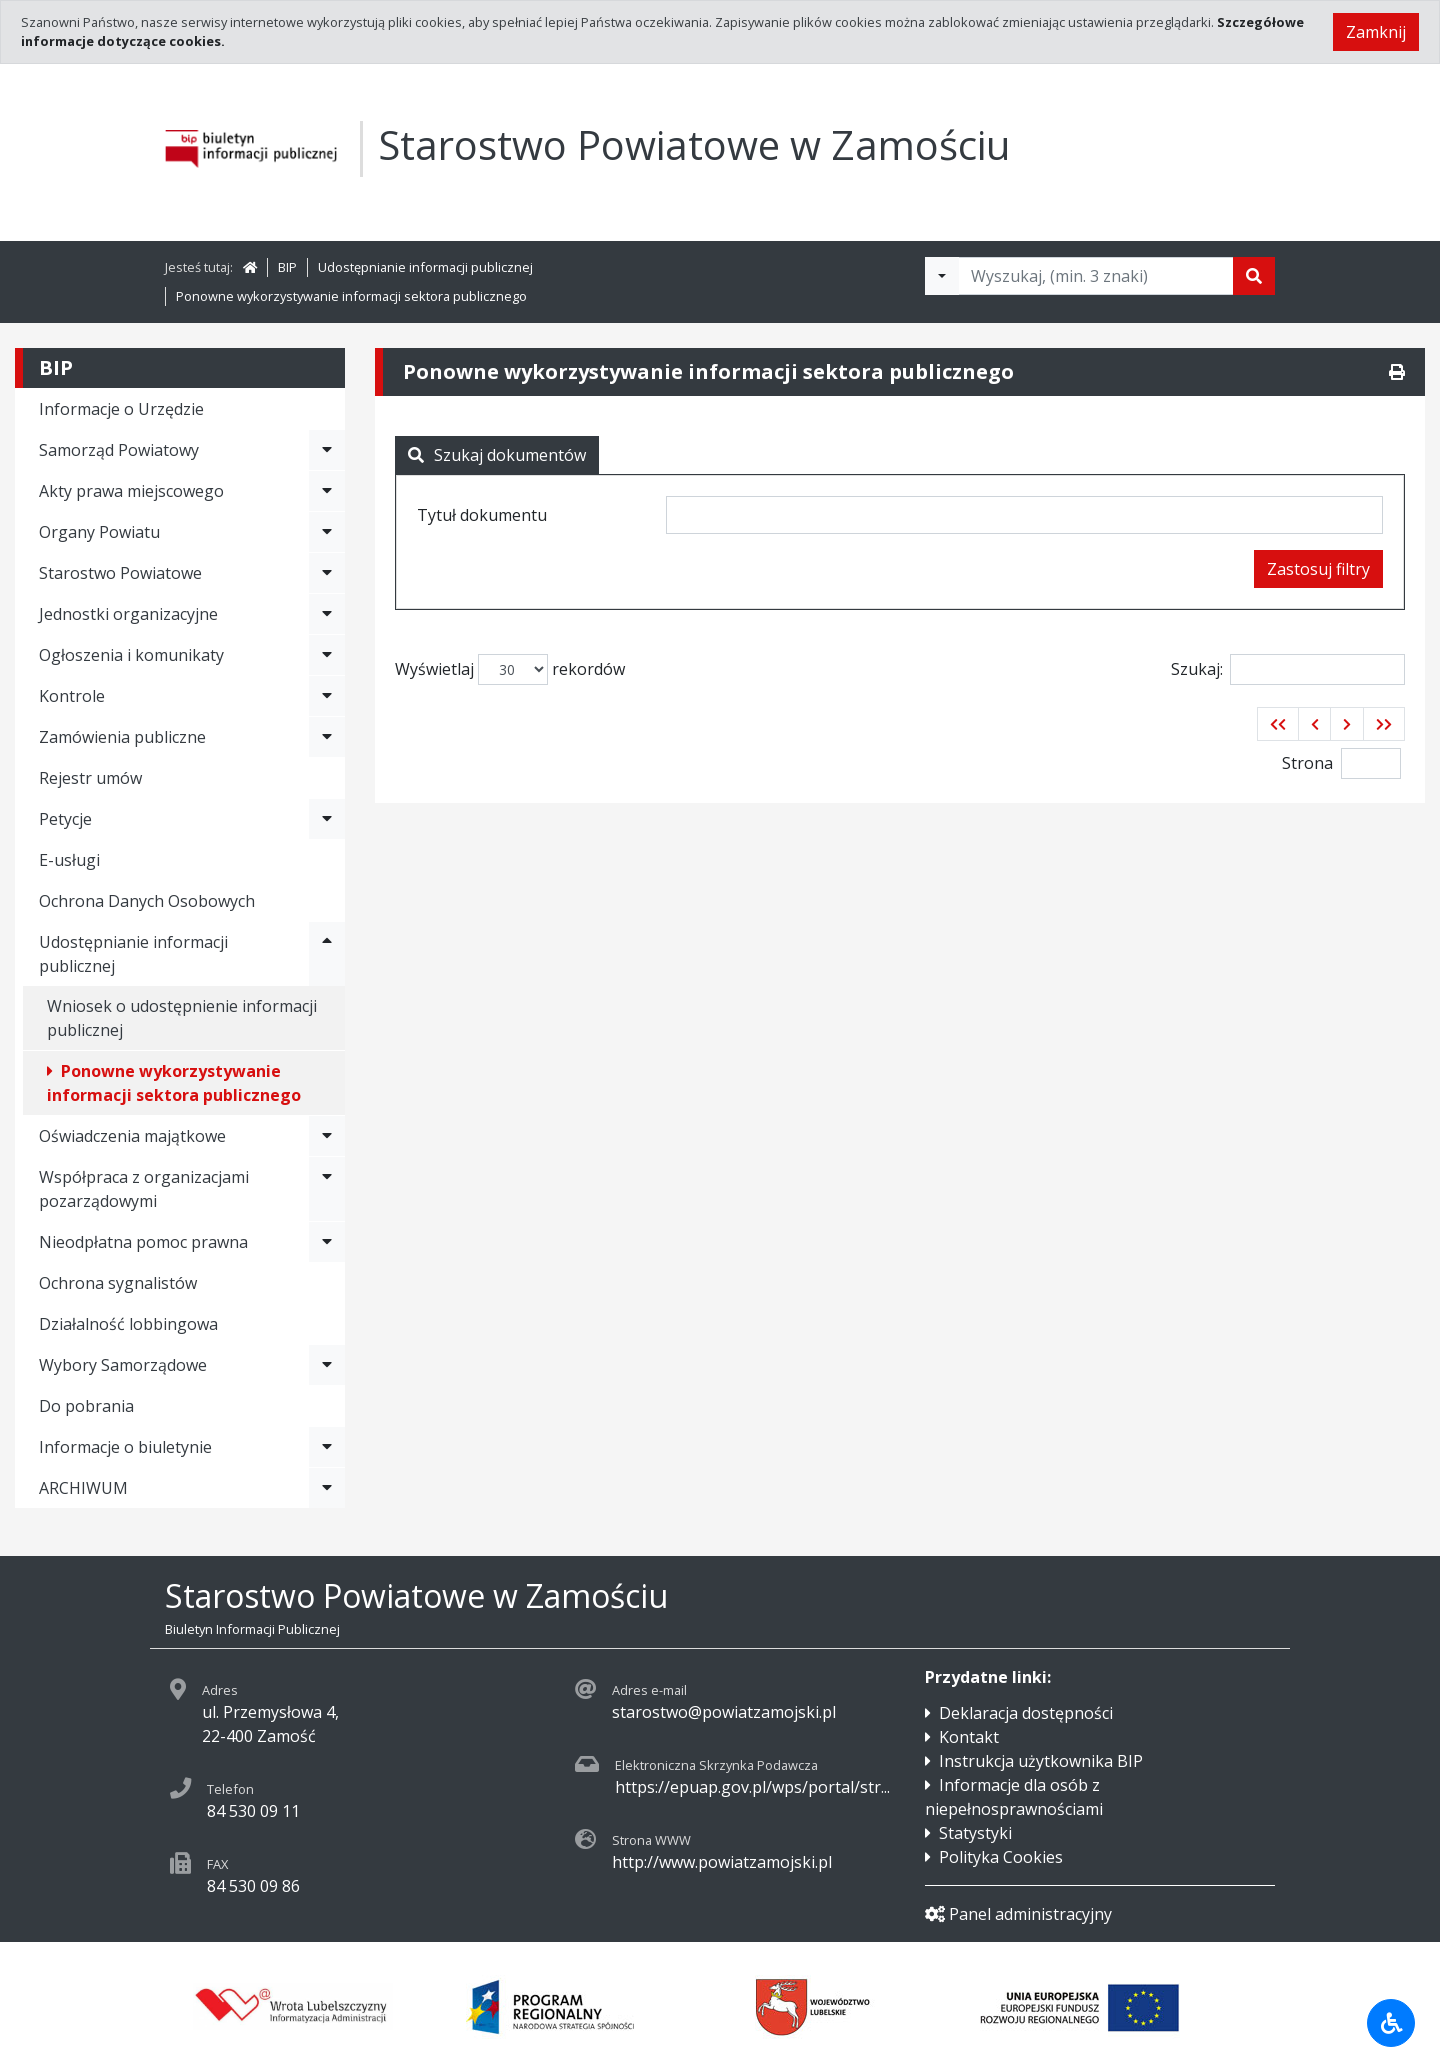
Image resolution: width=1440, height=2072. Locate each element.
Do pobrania (86, 1406)
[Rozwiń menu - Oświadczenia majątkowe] (327, 1136)
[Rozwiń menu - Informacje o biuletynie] (327, 1447)
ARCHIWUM (83, 1488)
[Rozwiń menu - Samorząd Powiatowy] (327, 450)
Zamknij (1376, 32)
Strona (1307, 763)
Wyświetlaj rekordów (510, 669)
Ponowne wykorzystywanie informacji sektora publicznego (351, 296)
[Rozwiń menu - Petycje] (327, 819)
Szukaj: (1288, 669)
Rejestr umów (90, 778)
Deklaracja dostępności (1026, 1713)
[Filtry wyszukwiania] (942, 276)
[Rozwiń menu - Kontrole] (327, 696)
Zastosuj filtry (1318, 569)
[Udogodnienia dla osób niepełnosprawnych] (1391, 2023)
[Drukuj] (1397, 372)
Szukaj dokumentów (497, 455)
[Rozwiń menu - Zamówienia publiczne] (327, 737)
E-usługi (69, 860)
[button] (1278, 724)
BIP (287, 267)
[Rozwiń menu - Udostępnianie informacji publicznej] (327, 954)
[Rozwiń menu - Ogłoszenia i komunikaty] (327, 655)
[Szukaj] (1254, 276)
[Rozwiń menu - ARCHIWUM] (327, 1488)
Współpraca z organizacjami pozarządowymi (144, 1189)
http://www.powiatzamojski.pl (722, 1862)
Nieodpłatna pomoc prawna (143, 1242)
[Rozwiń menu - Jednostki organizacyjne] (327, 614)
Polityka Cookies (1001, 1857)
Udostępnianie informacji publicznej (425, 267)
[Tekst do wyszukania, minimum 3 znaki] (1096, 276)
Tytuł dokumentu (482, 515)
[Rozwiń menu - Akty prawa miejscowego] (327, 491)
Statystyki (975, 1833)
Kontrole (72, 696)
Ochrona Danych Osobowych (147, 901)
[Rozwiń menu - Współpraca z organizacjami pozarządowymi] (327, 1189)
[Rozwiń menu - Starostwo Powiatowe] (327, 573)
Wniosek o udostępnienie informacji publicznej (182, 1018)
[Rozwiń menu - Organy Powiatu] (327, 532)
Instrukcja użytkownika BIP (1041, 1761)
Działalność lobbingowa (128, 1324)
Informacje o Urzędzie (121, 409)
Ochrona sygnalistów (118, 1283)
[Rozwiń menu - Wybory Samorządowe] (327, 1365)
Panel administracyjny (1018, 1914)
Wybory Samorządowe (123, 1365)
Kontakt (969, 1737)
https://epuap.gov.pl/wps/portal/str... (752, 1787)
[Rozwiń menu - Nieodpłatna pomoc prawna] (327, 1242)
